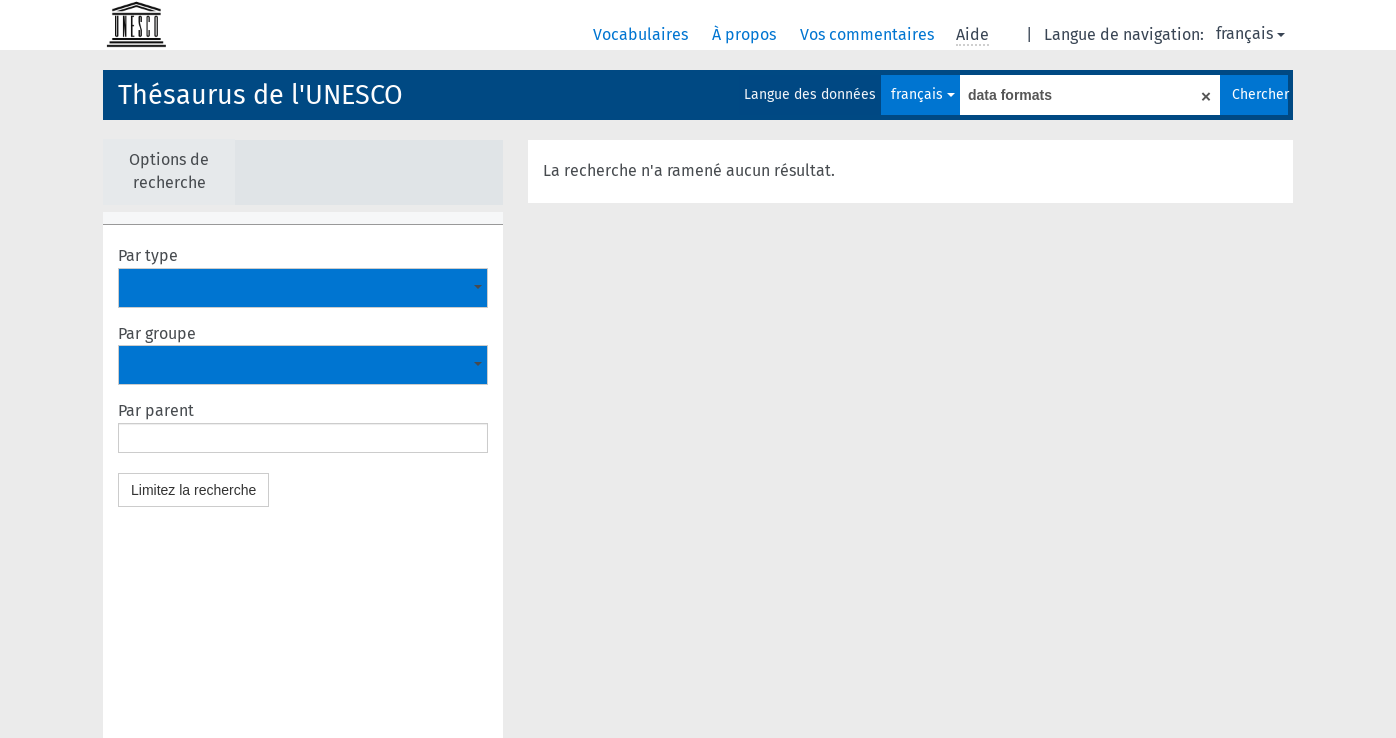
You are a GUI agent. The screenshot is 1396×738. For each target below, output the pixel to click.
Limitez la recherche (193, 490)
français (1250, 33)
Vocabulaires (642, 34)
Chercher (1260, 94)
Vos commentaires (869, 34)
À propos (746, 34)
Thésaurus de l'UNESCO (260, 95)
